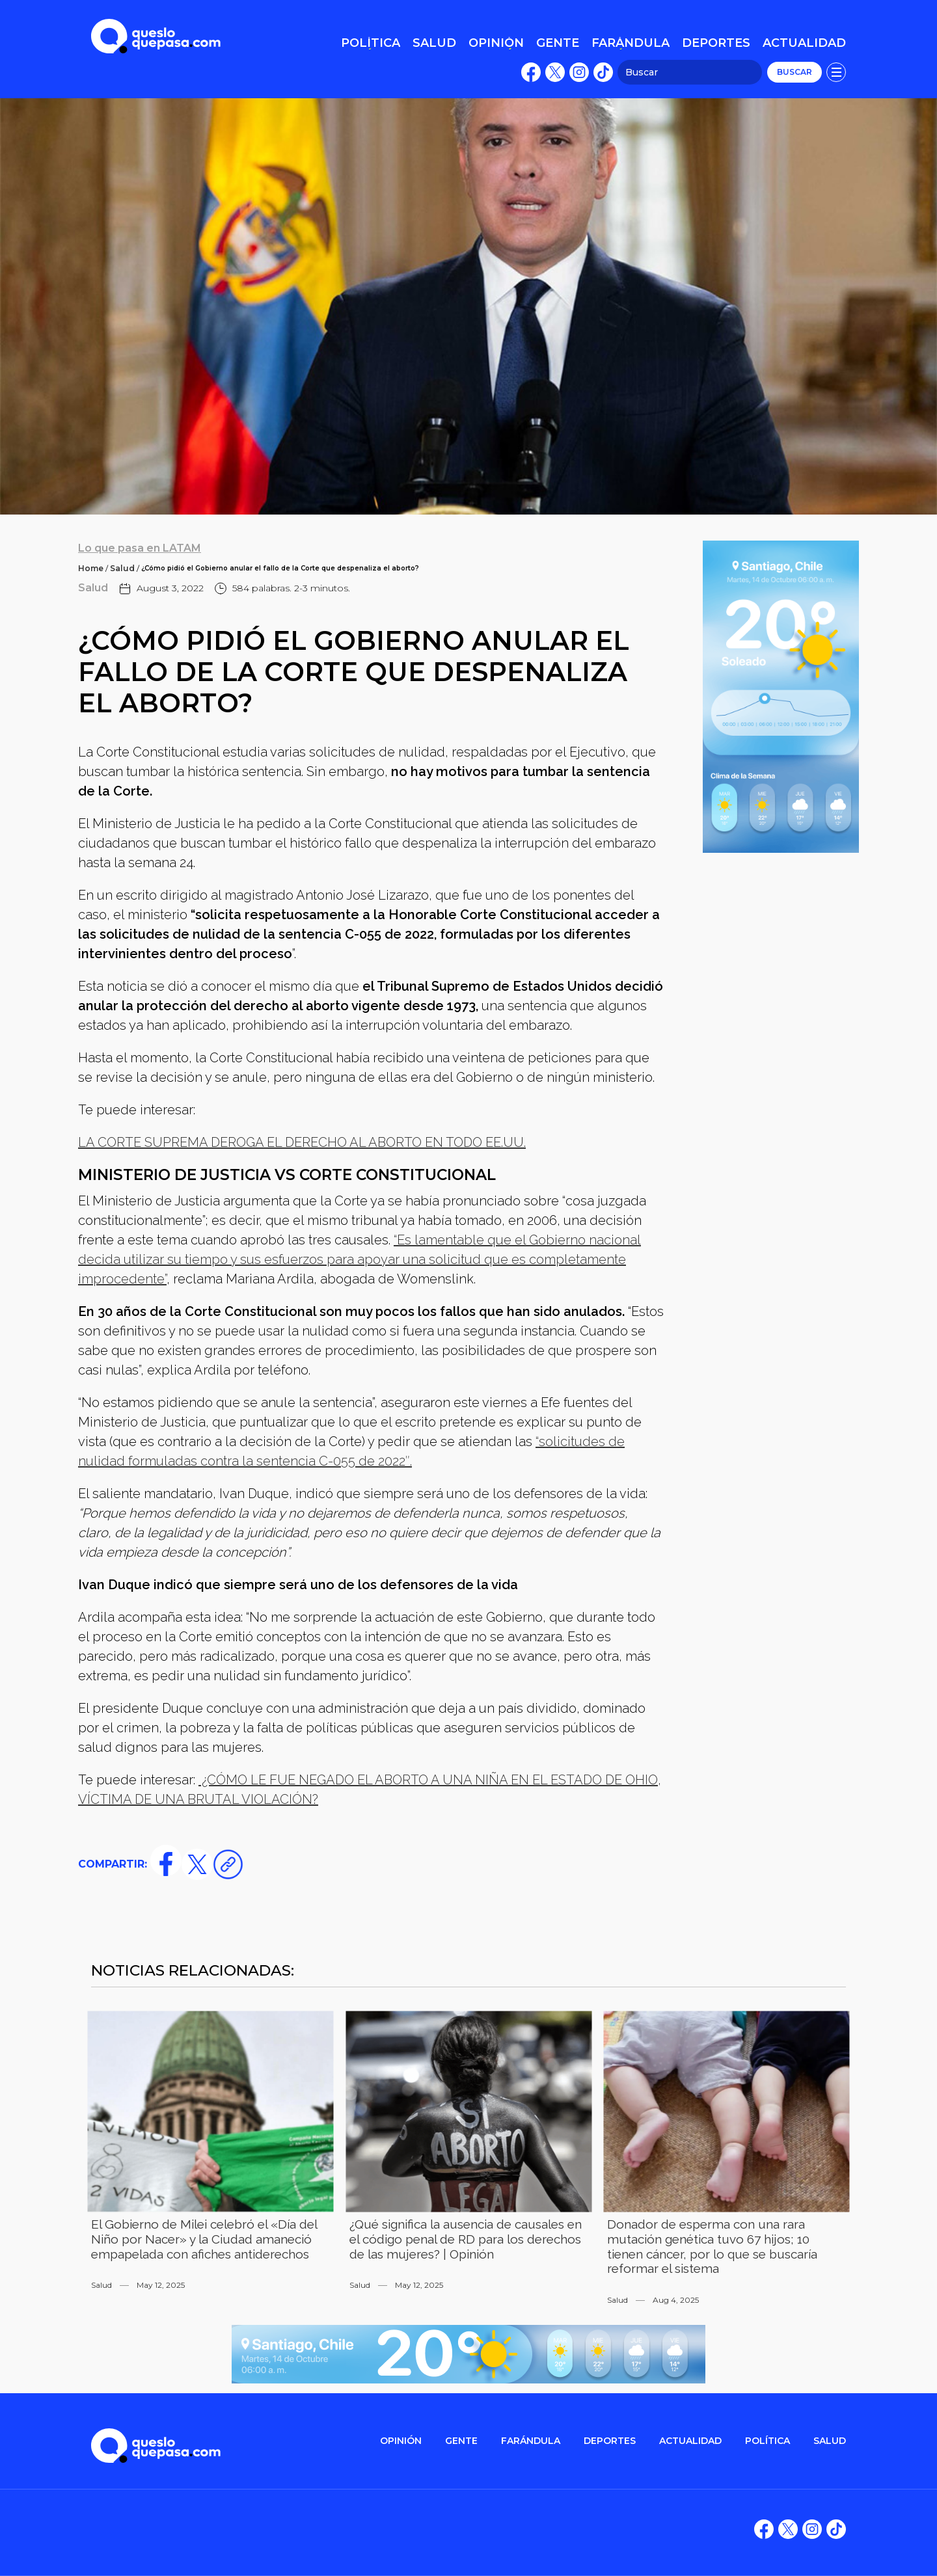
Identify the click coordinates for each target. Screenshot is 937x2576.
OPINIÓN (401, 2441)
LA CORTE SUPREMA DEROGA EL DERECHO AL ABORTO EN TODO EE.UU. (302, 1142)
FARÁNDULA (530, 2441)
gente (461, 2441)
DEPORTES (610, 2441)
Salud (122, 568)
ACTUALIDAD (690, 2441)
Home (90, 568)
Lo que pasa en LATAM (139, 548)
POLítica (767, 2441)
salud (829, 2441)
